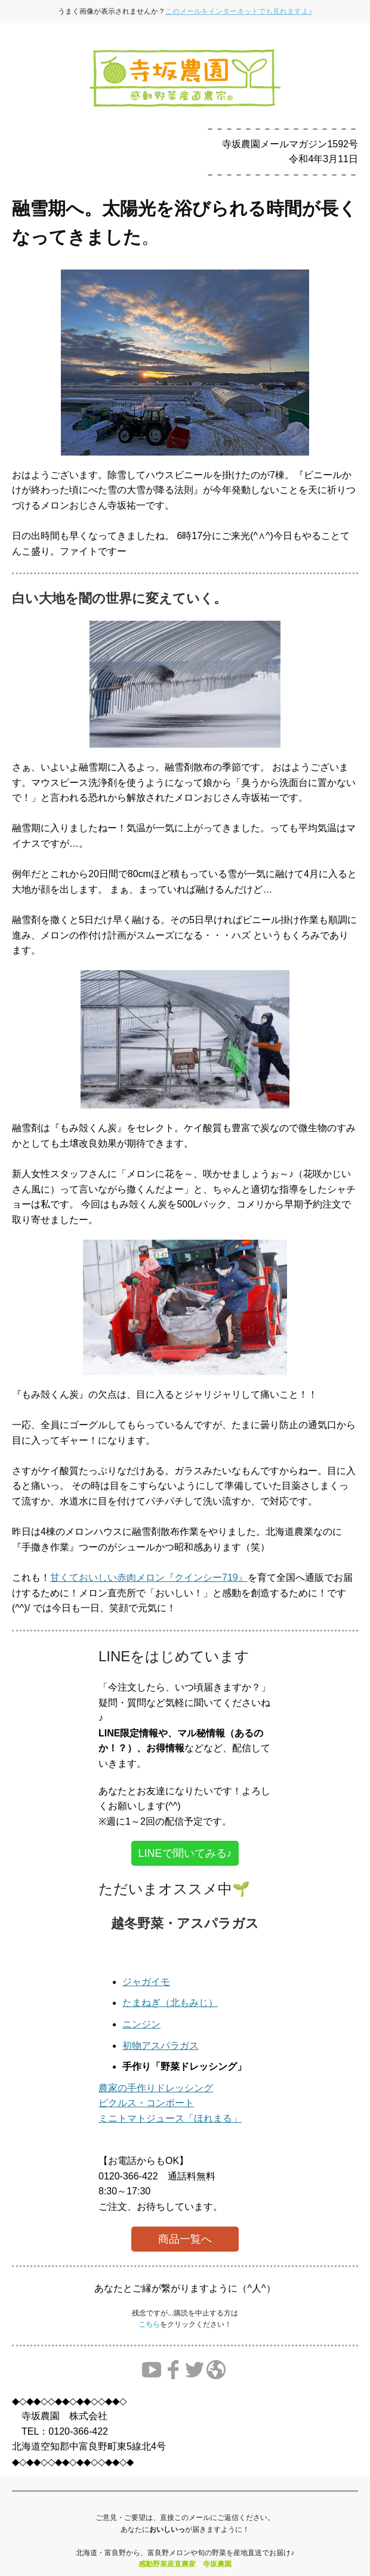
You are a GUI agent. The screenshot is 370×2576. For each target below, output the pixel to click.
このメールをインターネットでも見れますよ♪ (238, 11)
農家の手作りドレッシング (155, 2088)
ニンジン (141, 2024)
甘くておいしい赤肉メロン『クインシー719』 (149, 1577)
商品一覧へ (185, 2239)
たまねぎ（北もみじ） (170, 2003)
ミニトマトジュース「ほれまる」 (170, 2118)
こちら (149, 2324)
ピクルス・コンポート (146, 2103)
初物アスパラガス (160, 2046)
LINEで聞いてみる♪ (185, 1853)
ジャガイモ (146, 1982)
